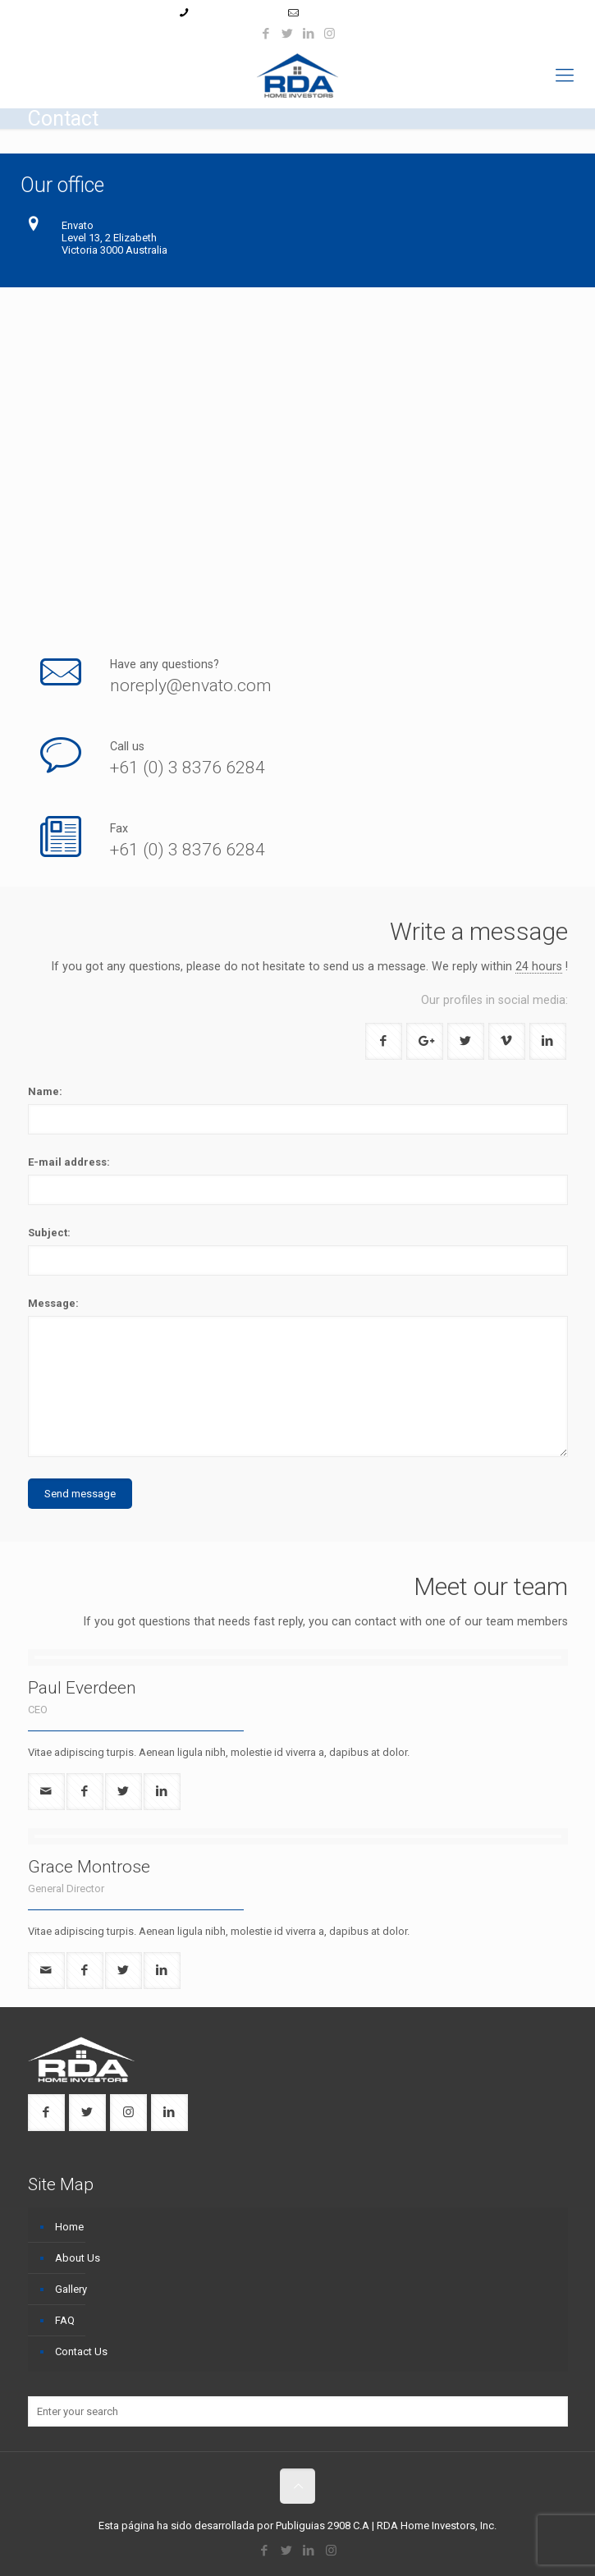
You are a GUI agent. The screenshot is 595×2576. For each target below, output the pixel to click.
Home (69, 2227)
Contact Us (81, 2351)
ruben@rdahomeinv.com (361, 13)
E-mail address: (69, 1162)
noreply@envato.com (191, 685)
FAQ (65, 2320)
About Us (77, 2258)
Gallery (71, 2289)
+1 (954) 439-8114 (236, 13)
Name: (45, 1091)
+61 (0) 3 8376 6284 (187, 767)
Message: (53, 1303)
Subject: (49, 1232)
